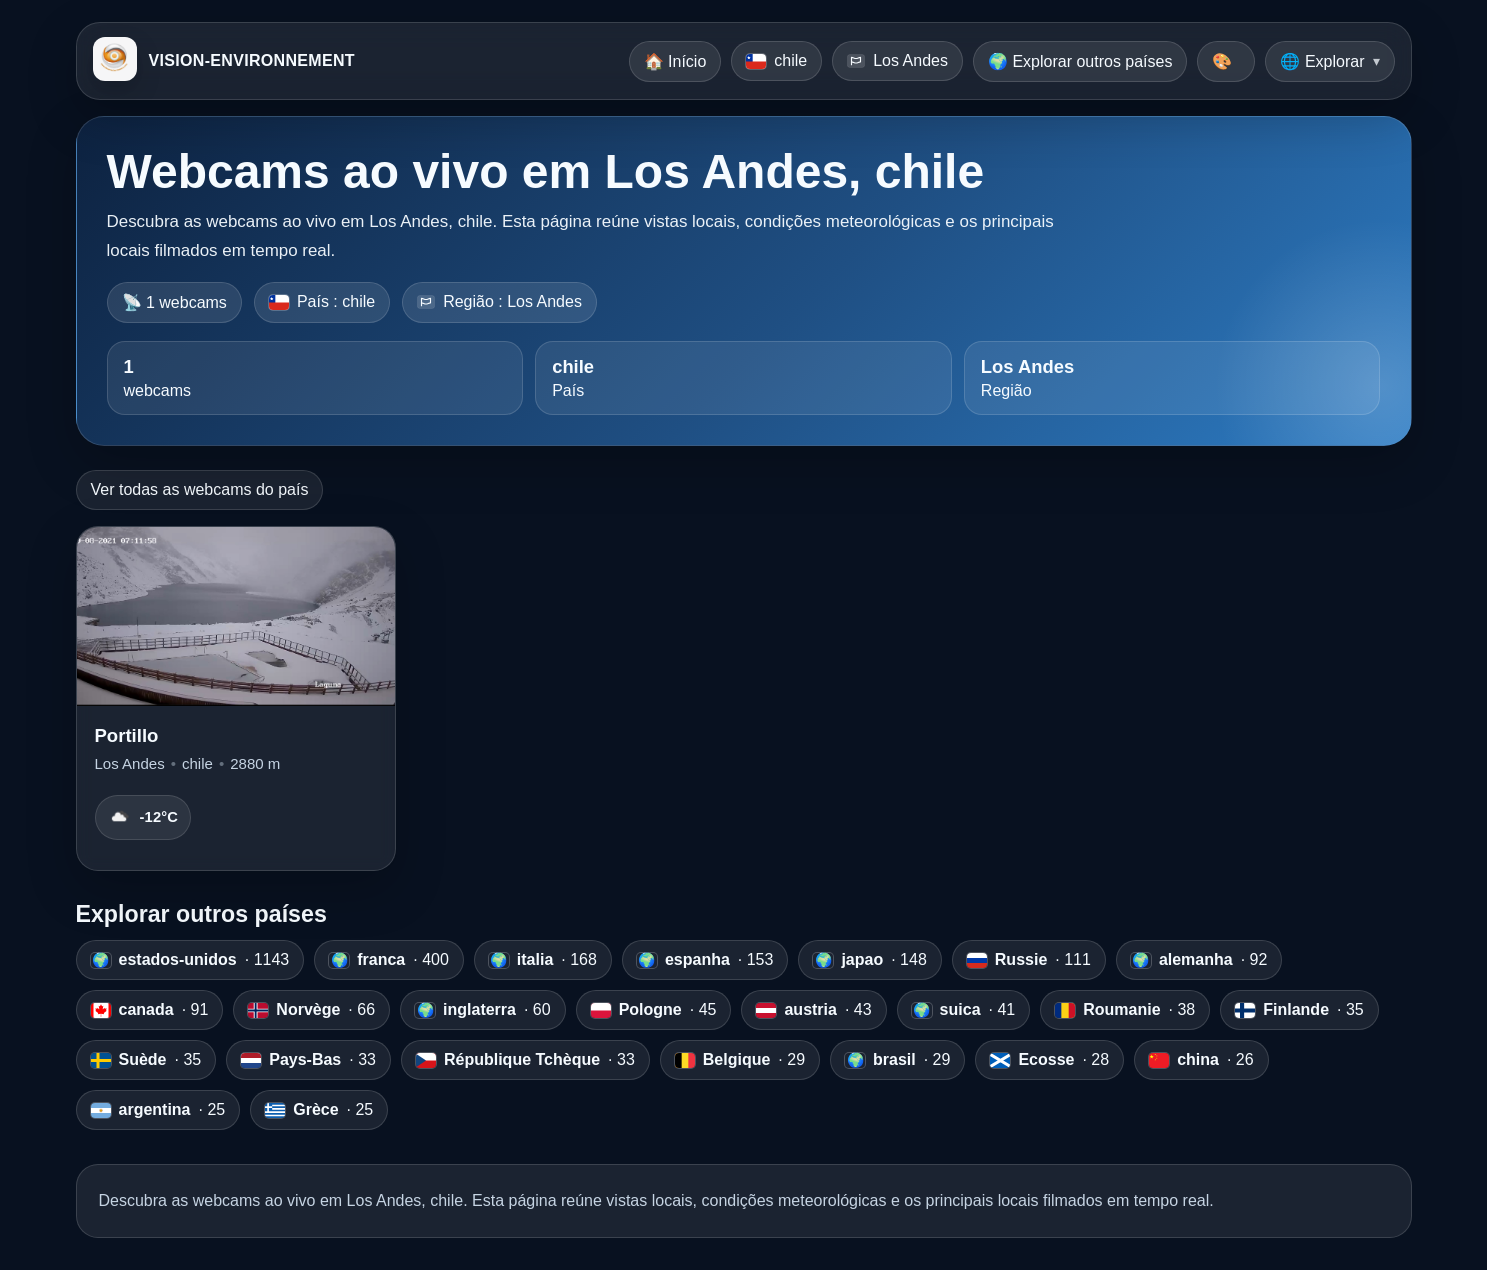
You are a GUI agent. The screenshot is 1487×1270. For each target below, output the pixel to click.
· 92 (1199, 960)
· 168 (543, 960)
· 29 (740, 1060)
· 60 (483, 1010)
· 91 (150, 1010)
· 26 (1201, 1060)
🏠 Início (675, 61)
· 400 (389, 960)
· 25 (158, 1110)
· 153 (705, 960)
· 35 (1299, 1010)
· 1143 (190, 960)
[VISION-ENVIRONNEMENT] (115, 61)
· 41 (964, 1010)
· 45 (654, 1010)
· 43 (813, 1010)
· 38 (1125, 1010)
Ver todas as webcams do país (200, 489)
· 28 (1049, 1060)
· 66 (311, 1010)
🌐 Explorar (1322, 61)
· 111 (1029, 960)
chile (776, 60)
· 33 (308, 1060)
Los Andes (897, 60)
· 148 (869, 960)
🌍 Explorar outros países (1080, 61)
